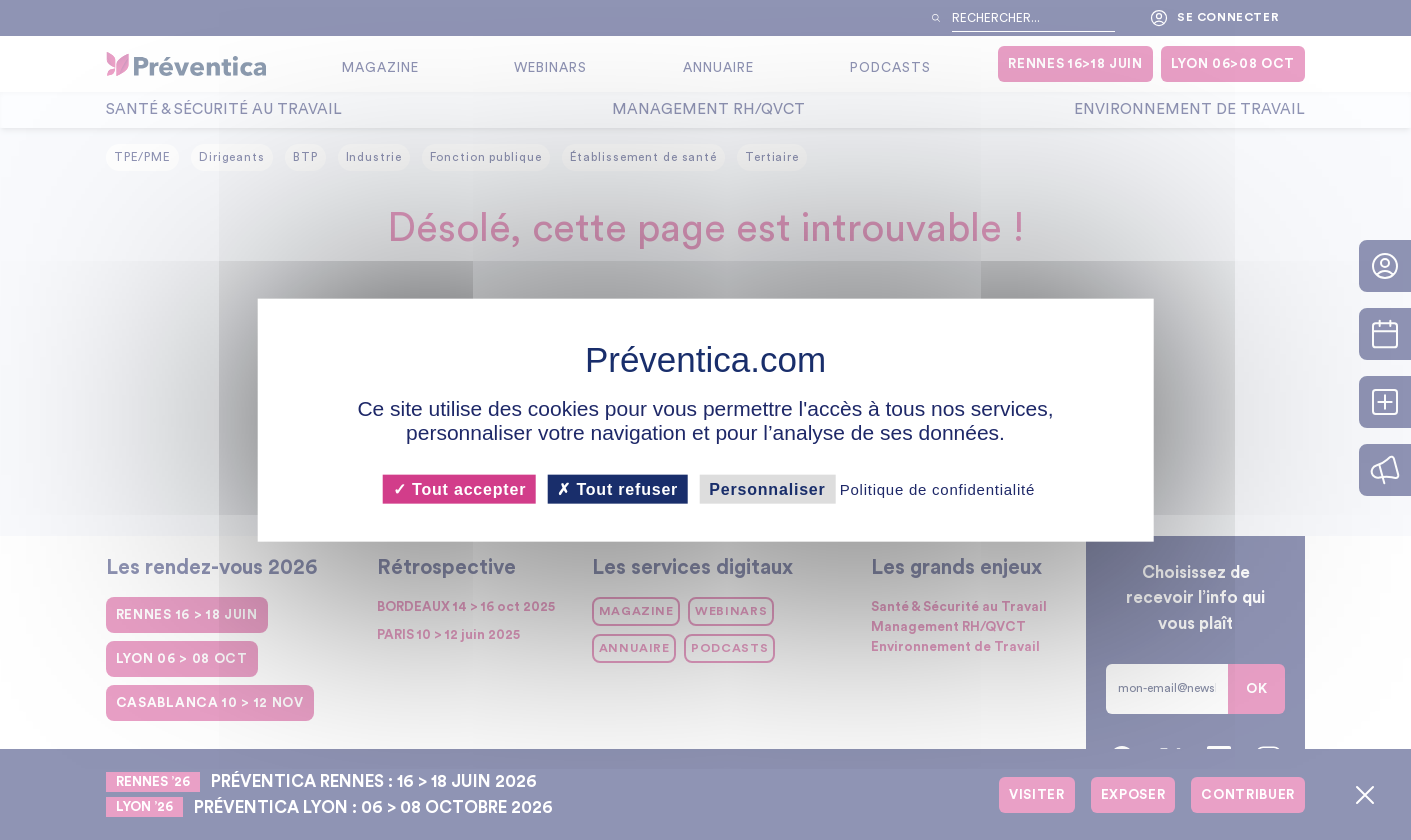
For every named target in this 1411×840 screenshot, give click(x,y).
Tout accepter (459, 488)
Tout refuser (617, 488)
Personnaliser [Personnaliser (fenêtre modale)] (767, 488)
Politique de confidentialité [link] (937, 488)
